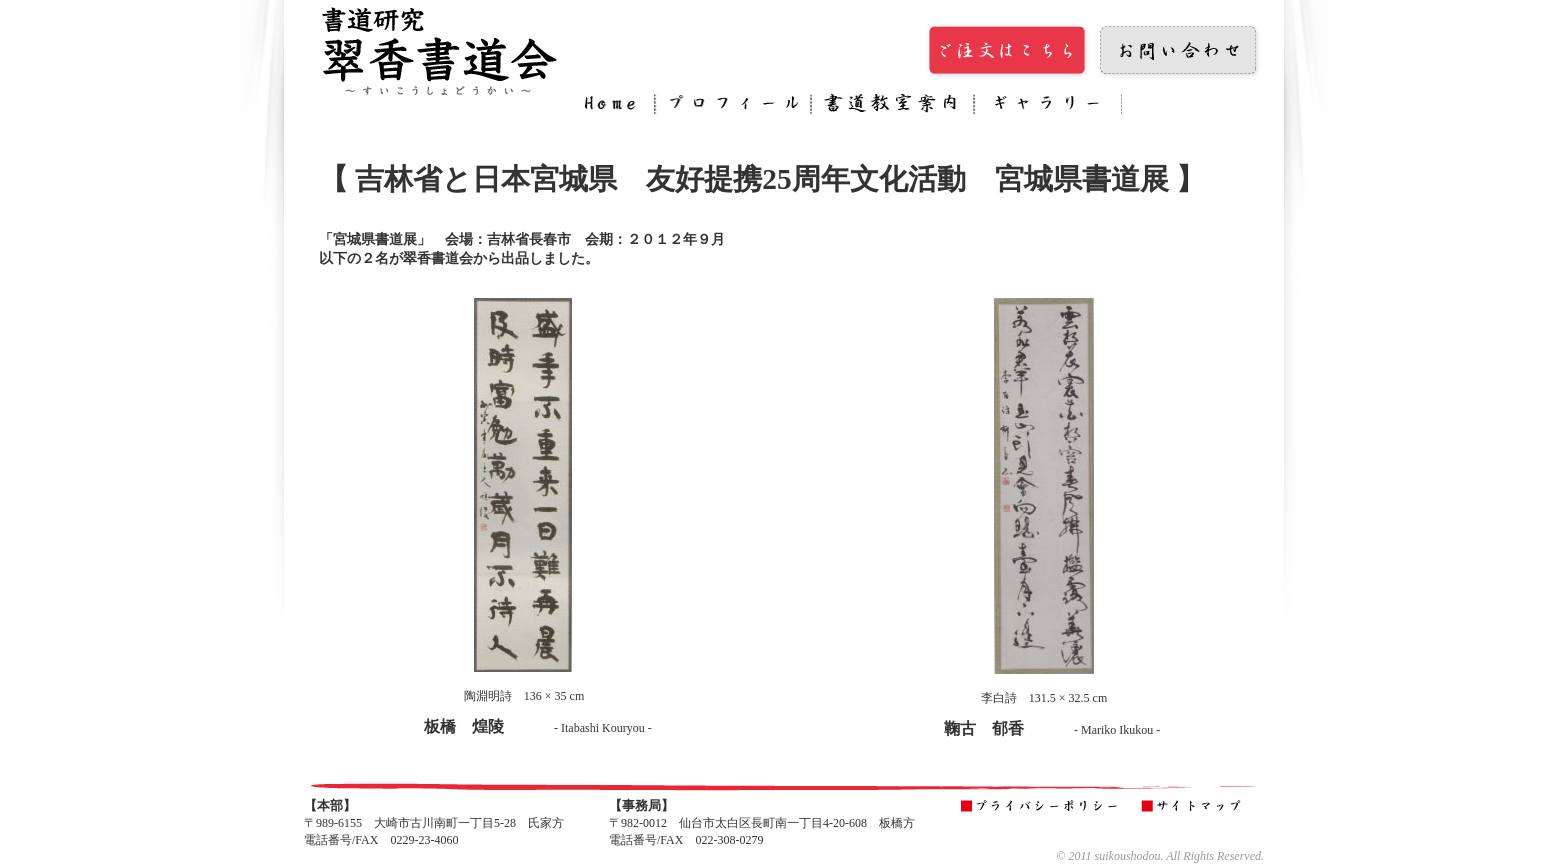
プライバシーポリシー (1043, 807)
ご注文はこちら (1009, 51)
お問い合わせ (1179, 51)
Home (615, 107)
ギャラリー (1048, 107)
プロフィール (733, 107)
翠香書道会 (439, 50)
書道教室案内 (892, 107)
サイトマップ (1195, 807)
